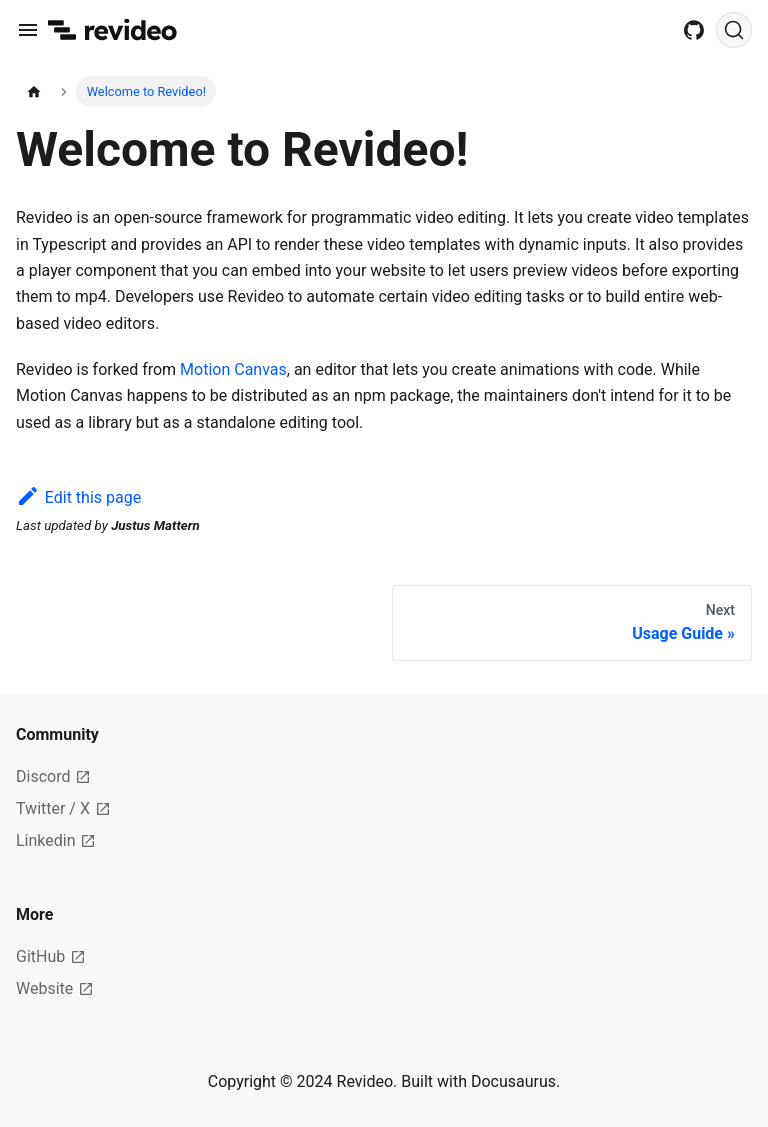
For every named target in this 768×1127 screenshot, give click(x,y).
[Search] (734, 30)
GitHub (51, 956)
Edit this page (78, 497)
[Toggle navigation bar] (28, 30)
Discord (53, 776)
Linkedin (56, 840)
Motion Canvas (233, 369)
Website (55, 988)
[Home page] (34, 91)
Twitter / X (63, 808)
